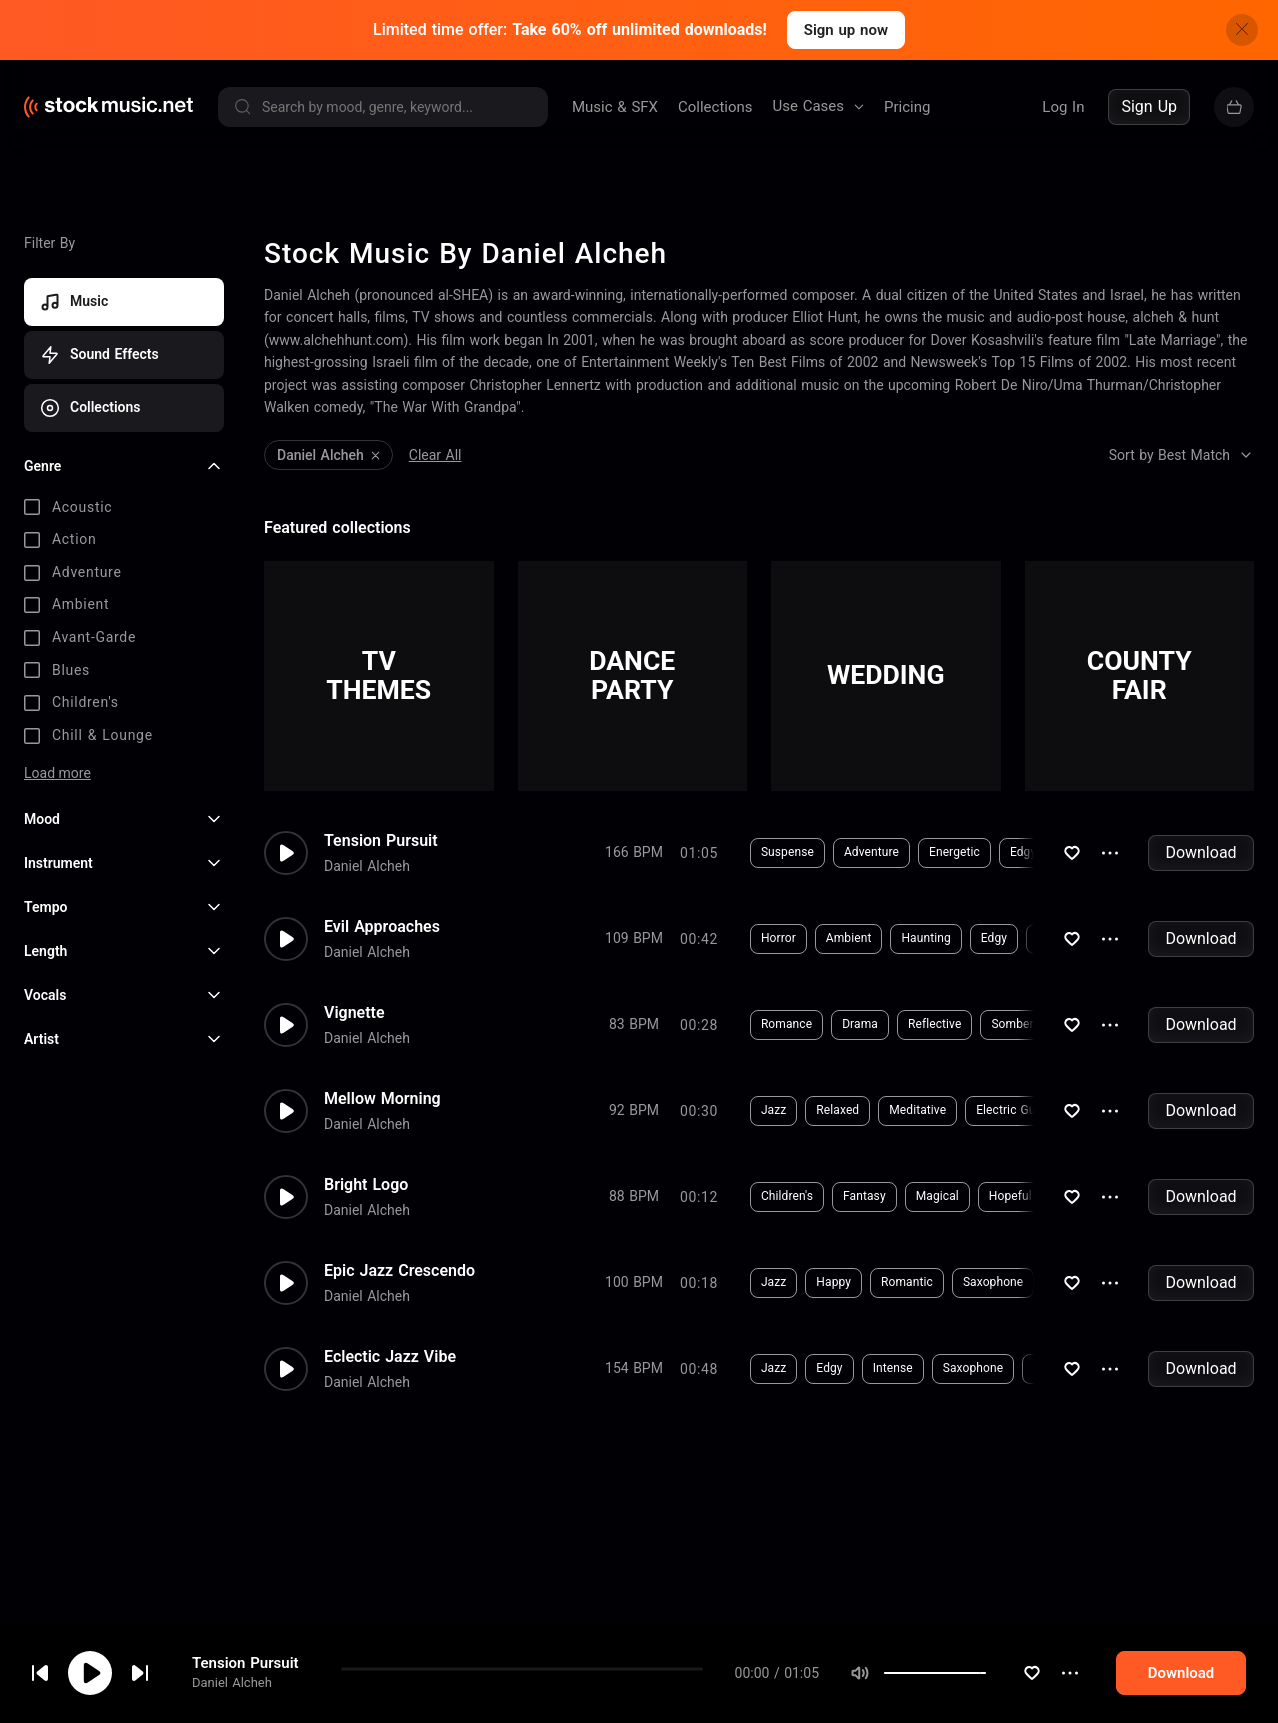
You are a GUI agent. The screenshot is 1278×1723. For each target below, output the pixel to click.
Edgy (985, 852)
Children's (749, 1196)
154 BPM (634, 1368)
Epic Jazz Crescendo (399, 1271)
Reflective (896, 1024)
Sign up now (846, 30)
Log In (1063, 107)
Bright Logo (366, 1185)
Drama (822, 1024)
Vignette (354, 1013)
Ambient (811, 938)
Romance (748, 1024)
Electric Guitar (976, 1110)
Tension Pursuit (381, 841)
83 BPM (634, 1024)
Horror (740, 938)
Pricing (907, 107)
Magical (899, 1196)
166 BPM (634, 852)
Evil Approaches (382, 927)
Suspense (749, 852)
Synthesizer (1030, 938)
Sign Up (1149, 106)
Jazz (735, 1110)
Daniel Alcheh (367, 866)
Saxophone (955, 1282)
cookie (134, 1669)
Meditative (879, 1110)
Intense (855, 1368)
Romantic (869, 1282)
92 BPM (634, 1110)
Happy (795, 1282)
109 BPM (634, 938)
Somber (975, 1024)
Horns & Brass (1063, 1196)
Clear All (435, 455)
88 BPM (634, 1196)
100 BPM (634, 1282)
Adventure (833, 852)
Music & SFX (615, 107)
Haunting (888, 938)
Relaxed (799, 1110)
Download (1200, 852)
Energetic (916, 852)
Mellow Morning (382, 1099)
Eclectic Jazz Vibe (390, 1357)
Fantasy (826, 1196)
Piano (1043, 852)
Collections (715, 107)
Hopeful (972, 1196)
